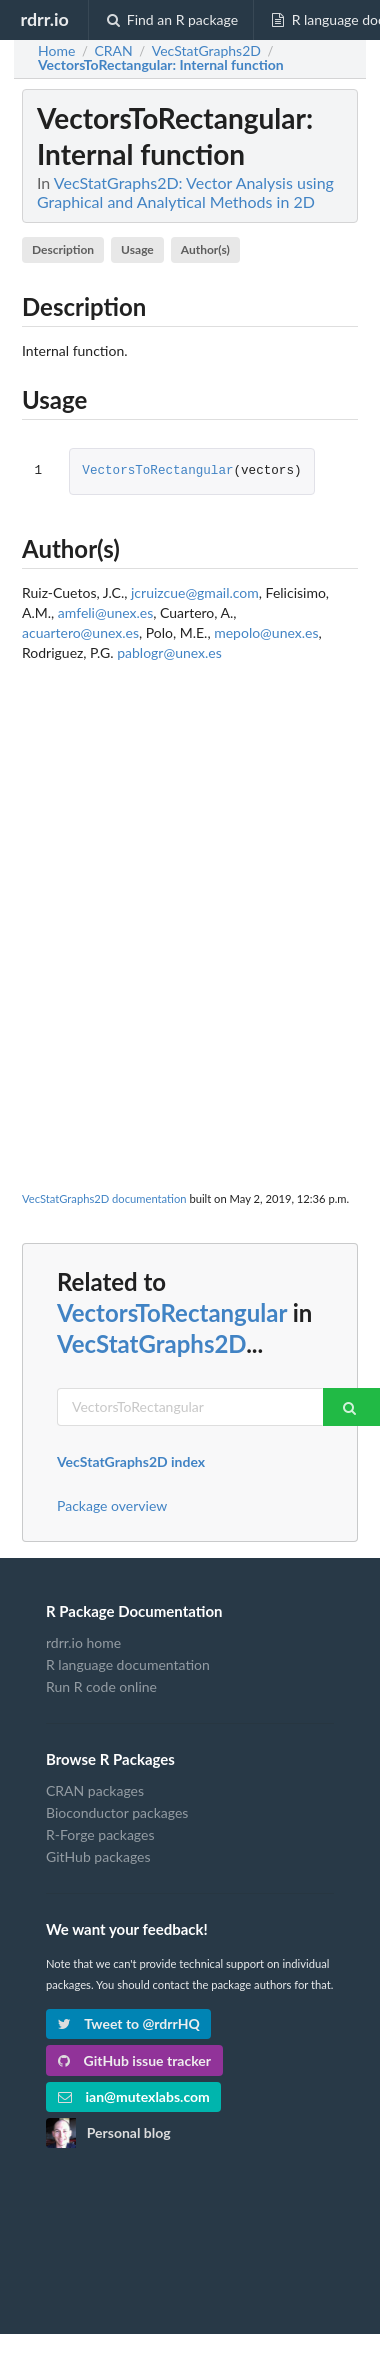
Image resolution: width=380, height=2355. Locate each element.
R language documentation (128, 1664)
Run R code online (101, 1686)
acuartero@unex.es (80, 632)
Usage (137, 249)
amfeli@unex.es (105, 612)
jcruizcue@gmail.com (195, 592)
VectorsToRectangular (157, 471)
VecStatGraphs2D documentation (104, 1198)
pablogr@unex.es (169, 652)
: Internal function (161, 65)
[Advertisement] (187, 872)
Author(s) (205, 249)
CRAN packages (95, 1791)
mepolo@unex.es (266, 632)
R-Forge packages (100, 1834)
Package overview (112, 1506)
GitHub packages (98, 1856)
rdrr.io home (83, 1643)
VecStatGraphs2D (151, 1343)
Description (63, 249)
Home (56, 51)
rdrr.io (44, 19)
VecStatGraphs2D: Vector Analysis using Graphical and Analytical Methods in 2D (185, 192)
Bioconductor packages (117, 1812)
